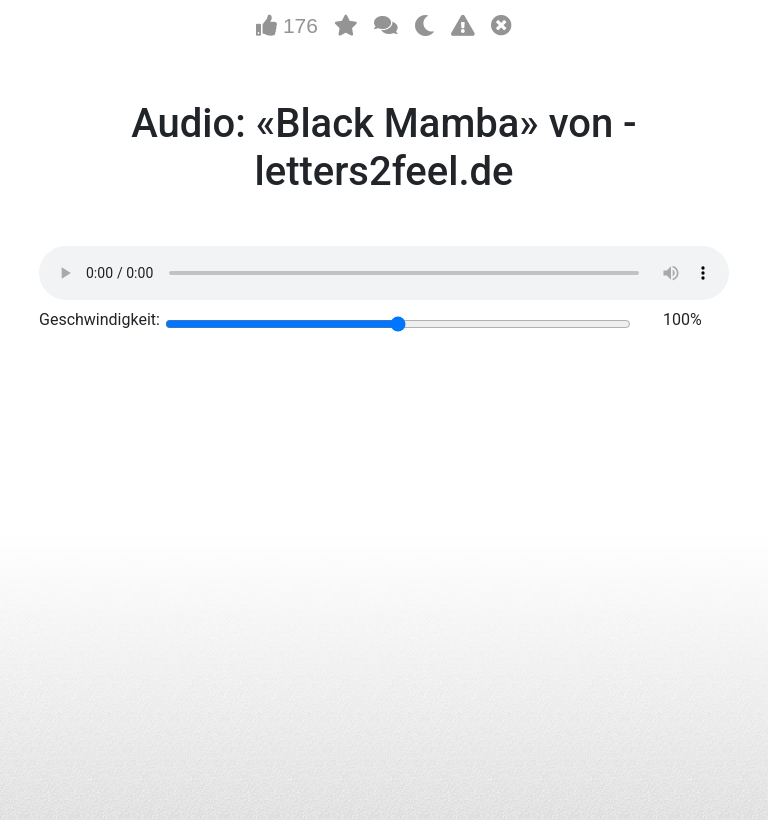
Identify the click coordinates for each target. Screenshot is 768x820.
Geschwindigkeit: (99, 319)
